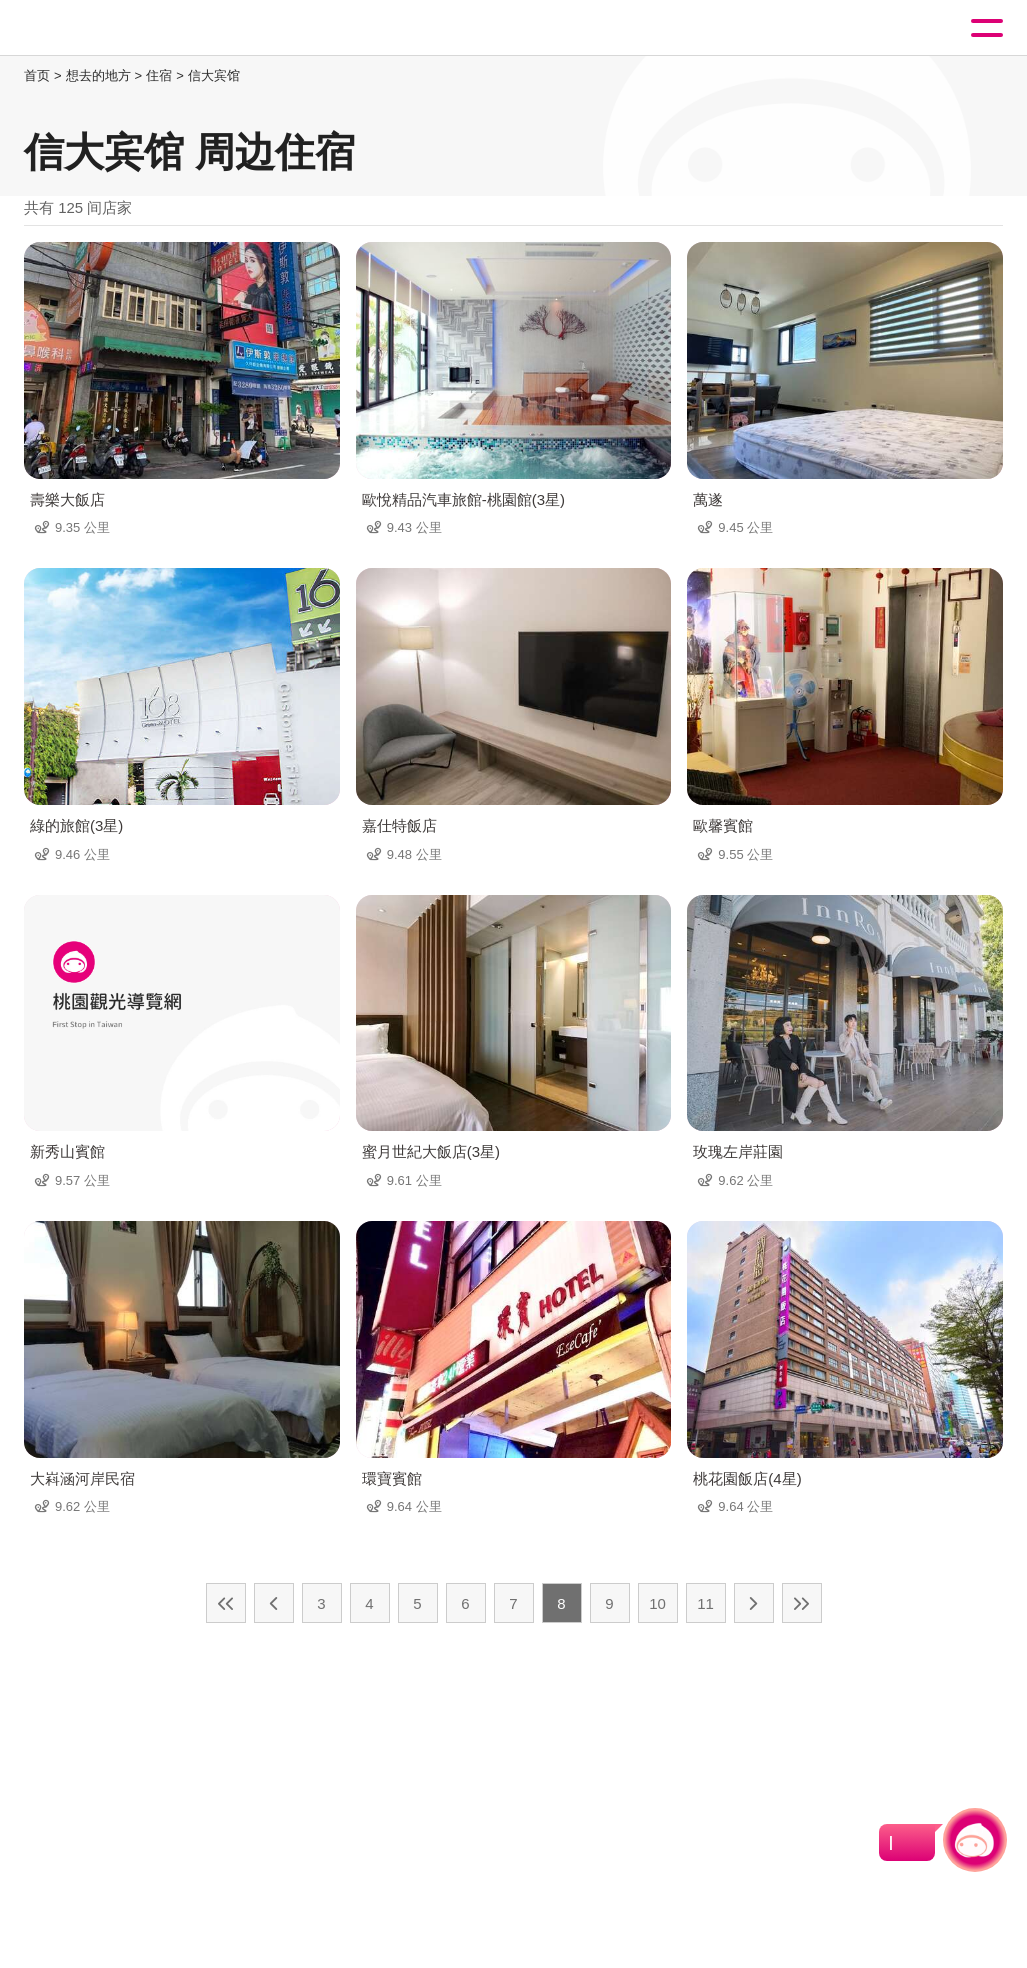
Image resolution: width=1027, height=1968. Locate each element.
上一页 (274, 1603)
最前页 (226, 1603)
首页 (37, 75)
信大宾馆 (214, 75)
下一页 (754, 1603)
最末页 (802, 1603)
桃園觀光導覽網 (98, 28)
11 (705, 1603)
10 (657, 1603)
